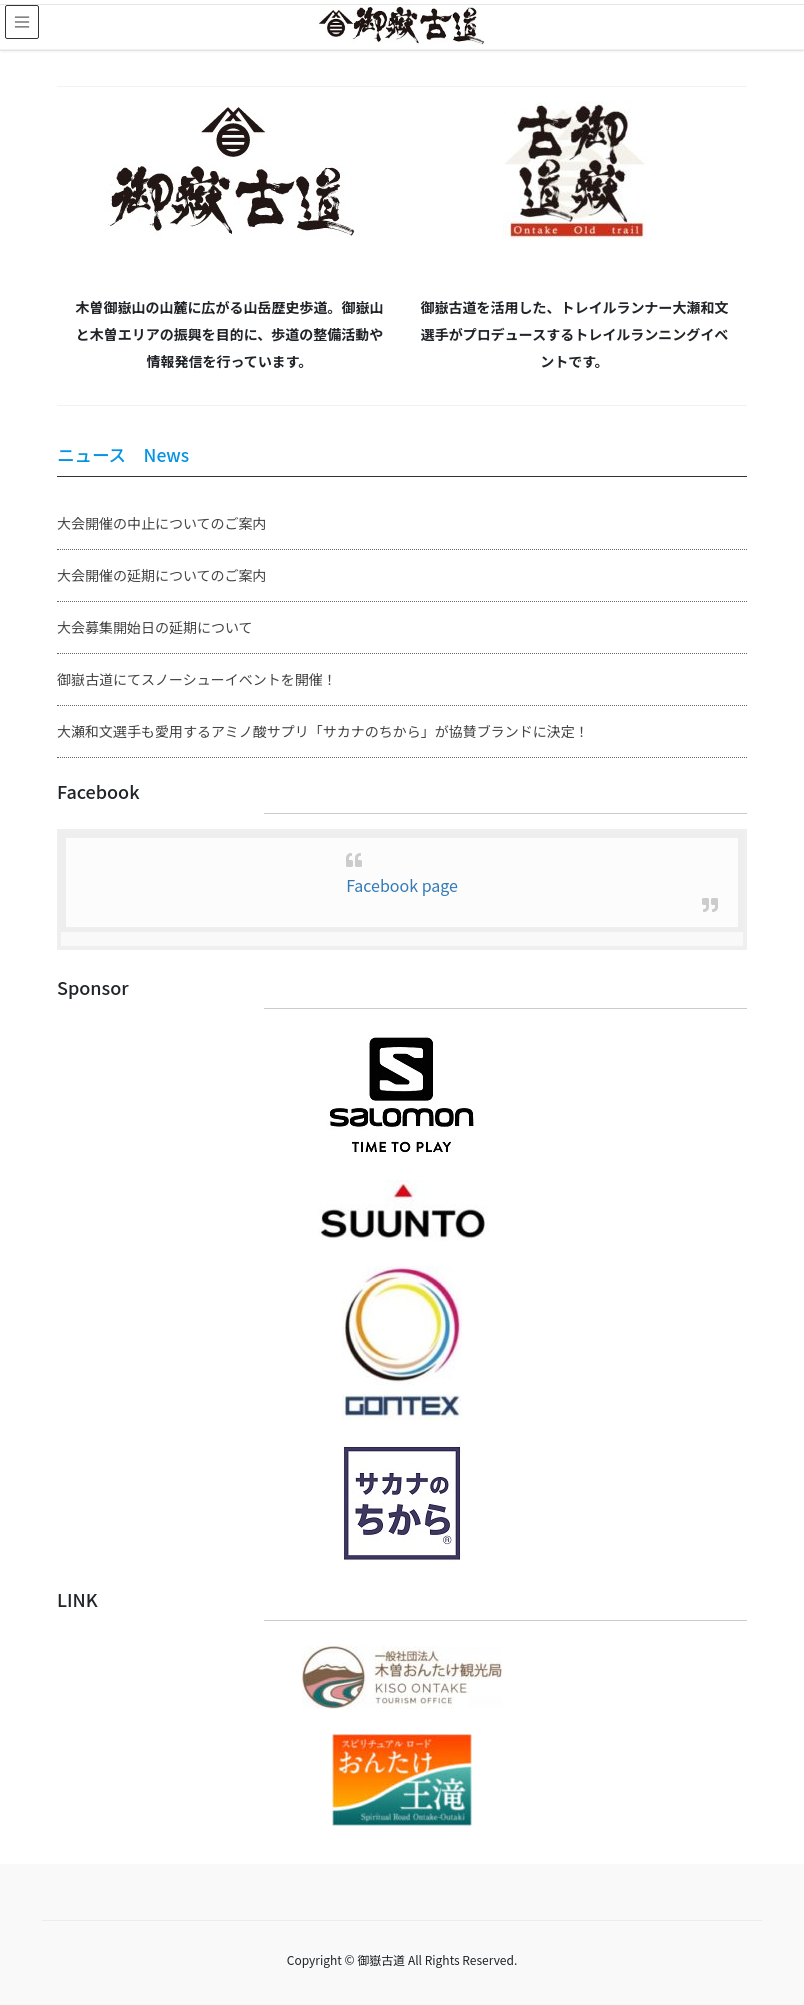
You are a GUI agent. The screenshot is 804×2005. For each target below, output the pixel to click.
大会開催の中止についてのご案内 (162, 523)
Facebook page (402, 885)
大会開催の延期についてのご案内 (162, 575)
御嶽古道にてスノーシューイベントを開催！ (197, 679)
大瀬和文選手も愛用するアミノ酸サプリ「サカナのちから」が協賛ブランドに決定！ (323, 731)
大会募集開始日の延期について (155, 627)
